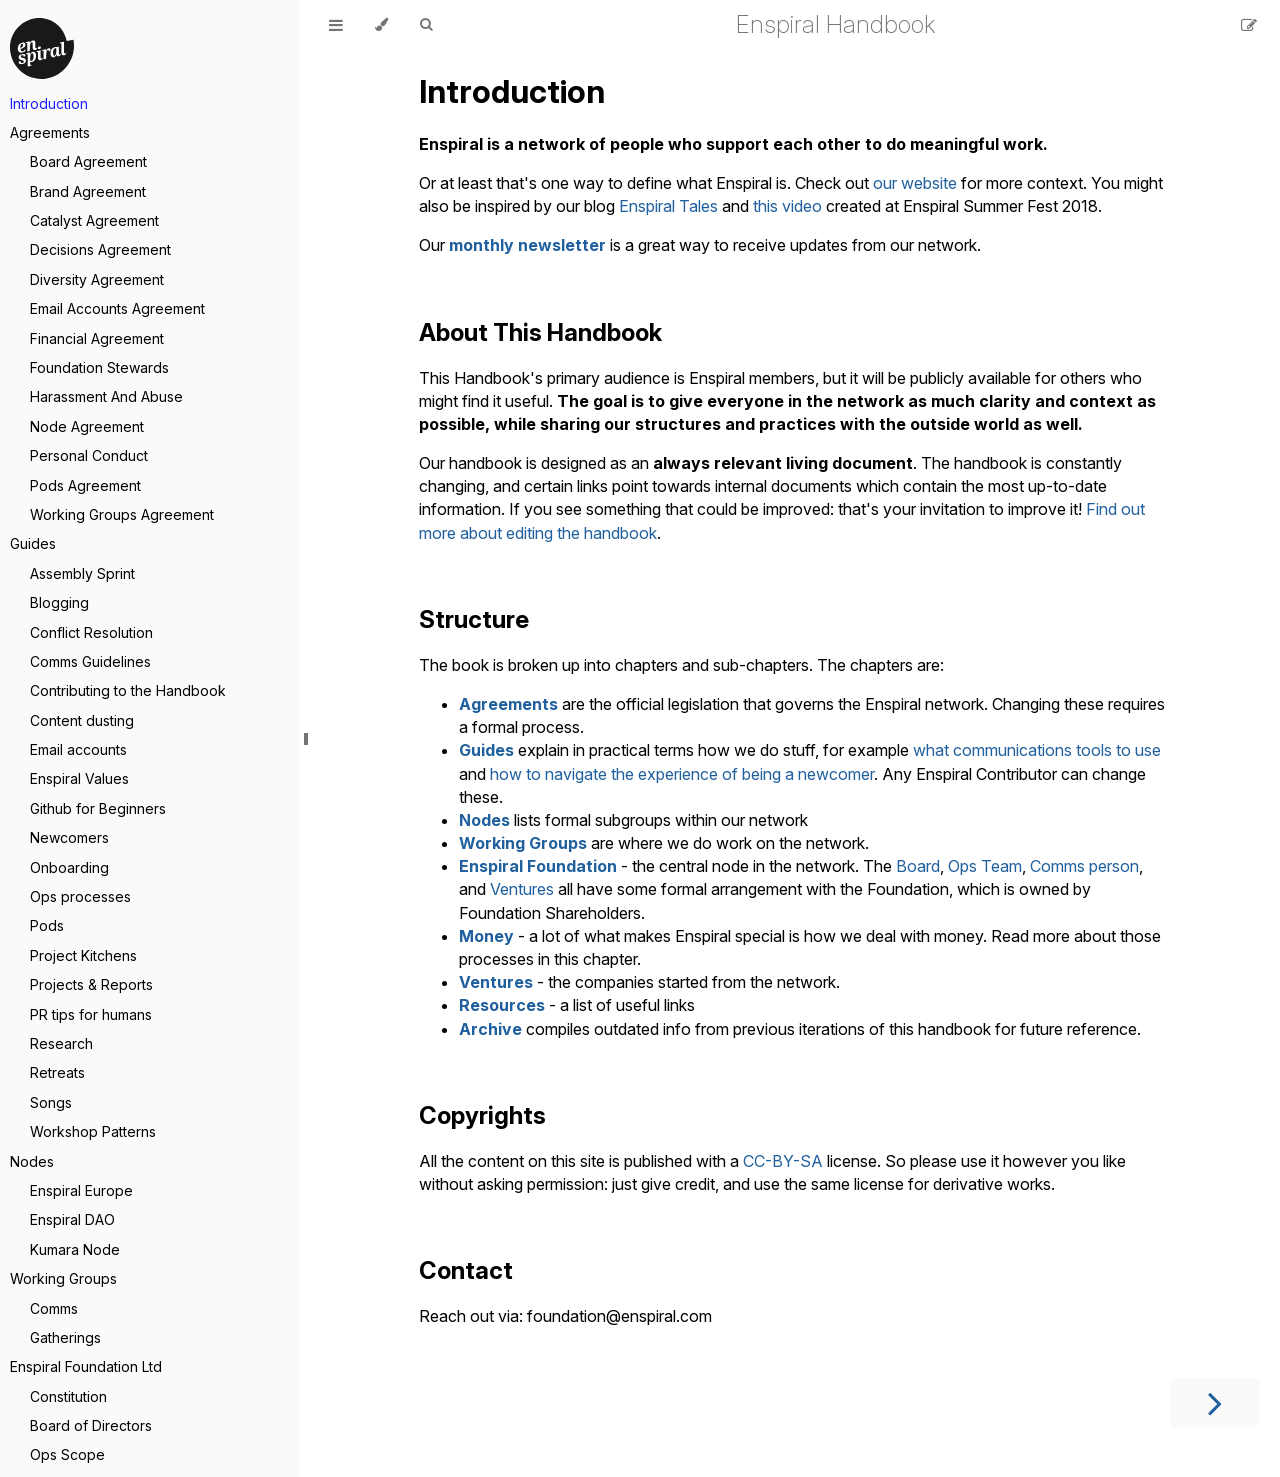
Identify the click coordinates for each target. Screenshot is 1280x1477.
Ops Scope (67, 1454)
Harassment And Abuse (106, 396)
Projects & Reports (91, 984)
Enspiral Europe (81, 1190)
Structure (474, 619)
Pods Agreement (85, 485)
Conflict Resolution (91, 632)
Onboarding (69, 867)
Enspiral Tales (668, 206)
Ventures (522, 889)
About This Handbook (540, 332)
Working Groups (63, 1278)
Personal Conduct (89, 455)
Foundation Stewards (99, 367)
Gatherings (65, 1337)
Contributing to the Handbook (128, 690)
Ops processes (80, 896)
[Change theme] (381, 25)
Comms (54, 1308)
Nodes (32, 1161)
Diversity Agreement (97, 279)
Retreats (57, 1072)
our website (915, 183)
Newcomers (69, 837)
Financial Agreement (97, 338)
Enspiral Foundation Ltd (86, 1366)
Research (61, 1043)
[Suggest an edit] (1249, 25)
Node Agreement (87, 426)
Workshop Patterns (93, 1131)
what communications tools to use (1037, 750)
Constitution (68, 1396)
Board (918, 866)
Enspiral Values (79, 778)
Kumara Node (75, 1249)
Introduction (49, 103)
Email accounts (78, 749)
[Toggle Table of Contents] (336, 25)
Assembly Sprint (82, 573)
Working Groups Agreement (122, 514)
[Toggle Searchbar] (426, 25)
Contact (466, 1270)
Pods (47, 925)
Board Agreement (88, 161)
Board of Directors (91, 1425)
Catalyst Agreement (94, 220)
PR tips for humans (91, 1014)
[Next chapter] (1215, 1402)
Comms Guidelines (90, 661)
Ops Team (985, 866)
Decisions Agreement (100, 249)
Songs (51, 1102)
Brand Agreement (88, 191)
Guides (33, 543)
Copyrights (482, 1115)
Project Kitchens (83, 955)
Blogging (59, 602)
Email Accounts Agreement (117, 308)
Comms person (1084, 866)
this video (787, 206)
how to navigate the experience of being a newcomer (682, 774)
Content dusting (82, 720)
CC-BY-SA (783, 1161)
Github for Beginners (98, 808)
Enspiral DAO (72, 1219)
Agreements (50, 132)
